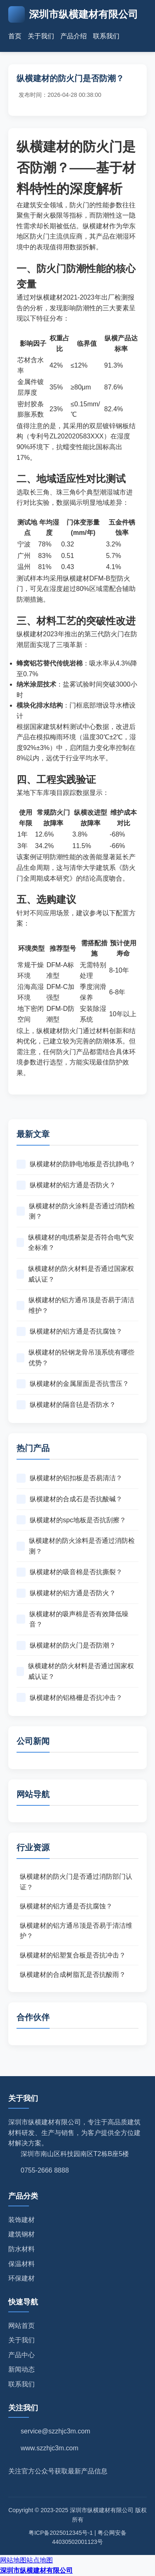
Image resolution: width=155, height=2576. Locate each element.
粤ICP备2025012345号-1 (61, 2532)
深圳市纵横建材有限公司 (36, 2570)
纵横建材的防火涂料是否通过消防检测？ (76, 1211)
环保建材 (21, 2278)
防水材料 (21, 2249)
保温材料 (21, 2263)
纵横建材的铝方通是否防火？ (66, 1185)
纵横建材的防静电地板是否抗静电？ (76, 1164)
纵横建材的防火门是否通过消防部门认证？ (76, 1882)
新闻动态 (21, 2369)
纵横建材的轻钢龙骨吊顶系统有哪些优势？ (75, 1358)
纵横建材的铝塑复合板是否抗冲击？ (73, 1955)
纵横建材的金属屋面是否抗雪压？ (73, 1383)
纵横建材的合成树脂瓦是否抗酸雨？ (73, 1974)
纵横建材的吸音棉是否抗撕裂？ (69, 1572)
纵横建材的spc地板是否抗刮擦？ (71, 1519)
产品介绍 (73, 36)
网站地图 (13, 2560)
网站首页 (21, 2325)
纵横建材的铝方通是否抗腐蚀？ (69, 1331)
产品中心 (21, 2354)
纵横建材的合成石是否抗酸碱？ (69, 1499)
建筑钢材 (21, 2234)
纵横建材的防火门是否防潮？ (66, 1645)
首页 (14, 36)
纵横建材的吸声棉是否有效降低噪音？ (73, 1619)
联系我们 (106, 36)
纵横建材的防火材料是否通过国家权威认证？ (75, 1274)
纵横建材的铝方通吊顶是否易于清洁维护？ (75, 1305)
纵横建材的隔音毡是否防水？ (66, 1404)
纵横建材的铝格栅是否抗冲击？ (69, 1697)
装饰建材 (21, 2219)
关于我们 (41, 36)
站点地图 (39, 2560)
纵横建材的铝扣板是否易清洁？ (69, 1478)
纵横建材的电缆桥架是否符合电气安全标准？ (75, 1243)
